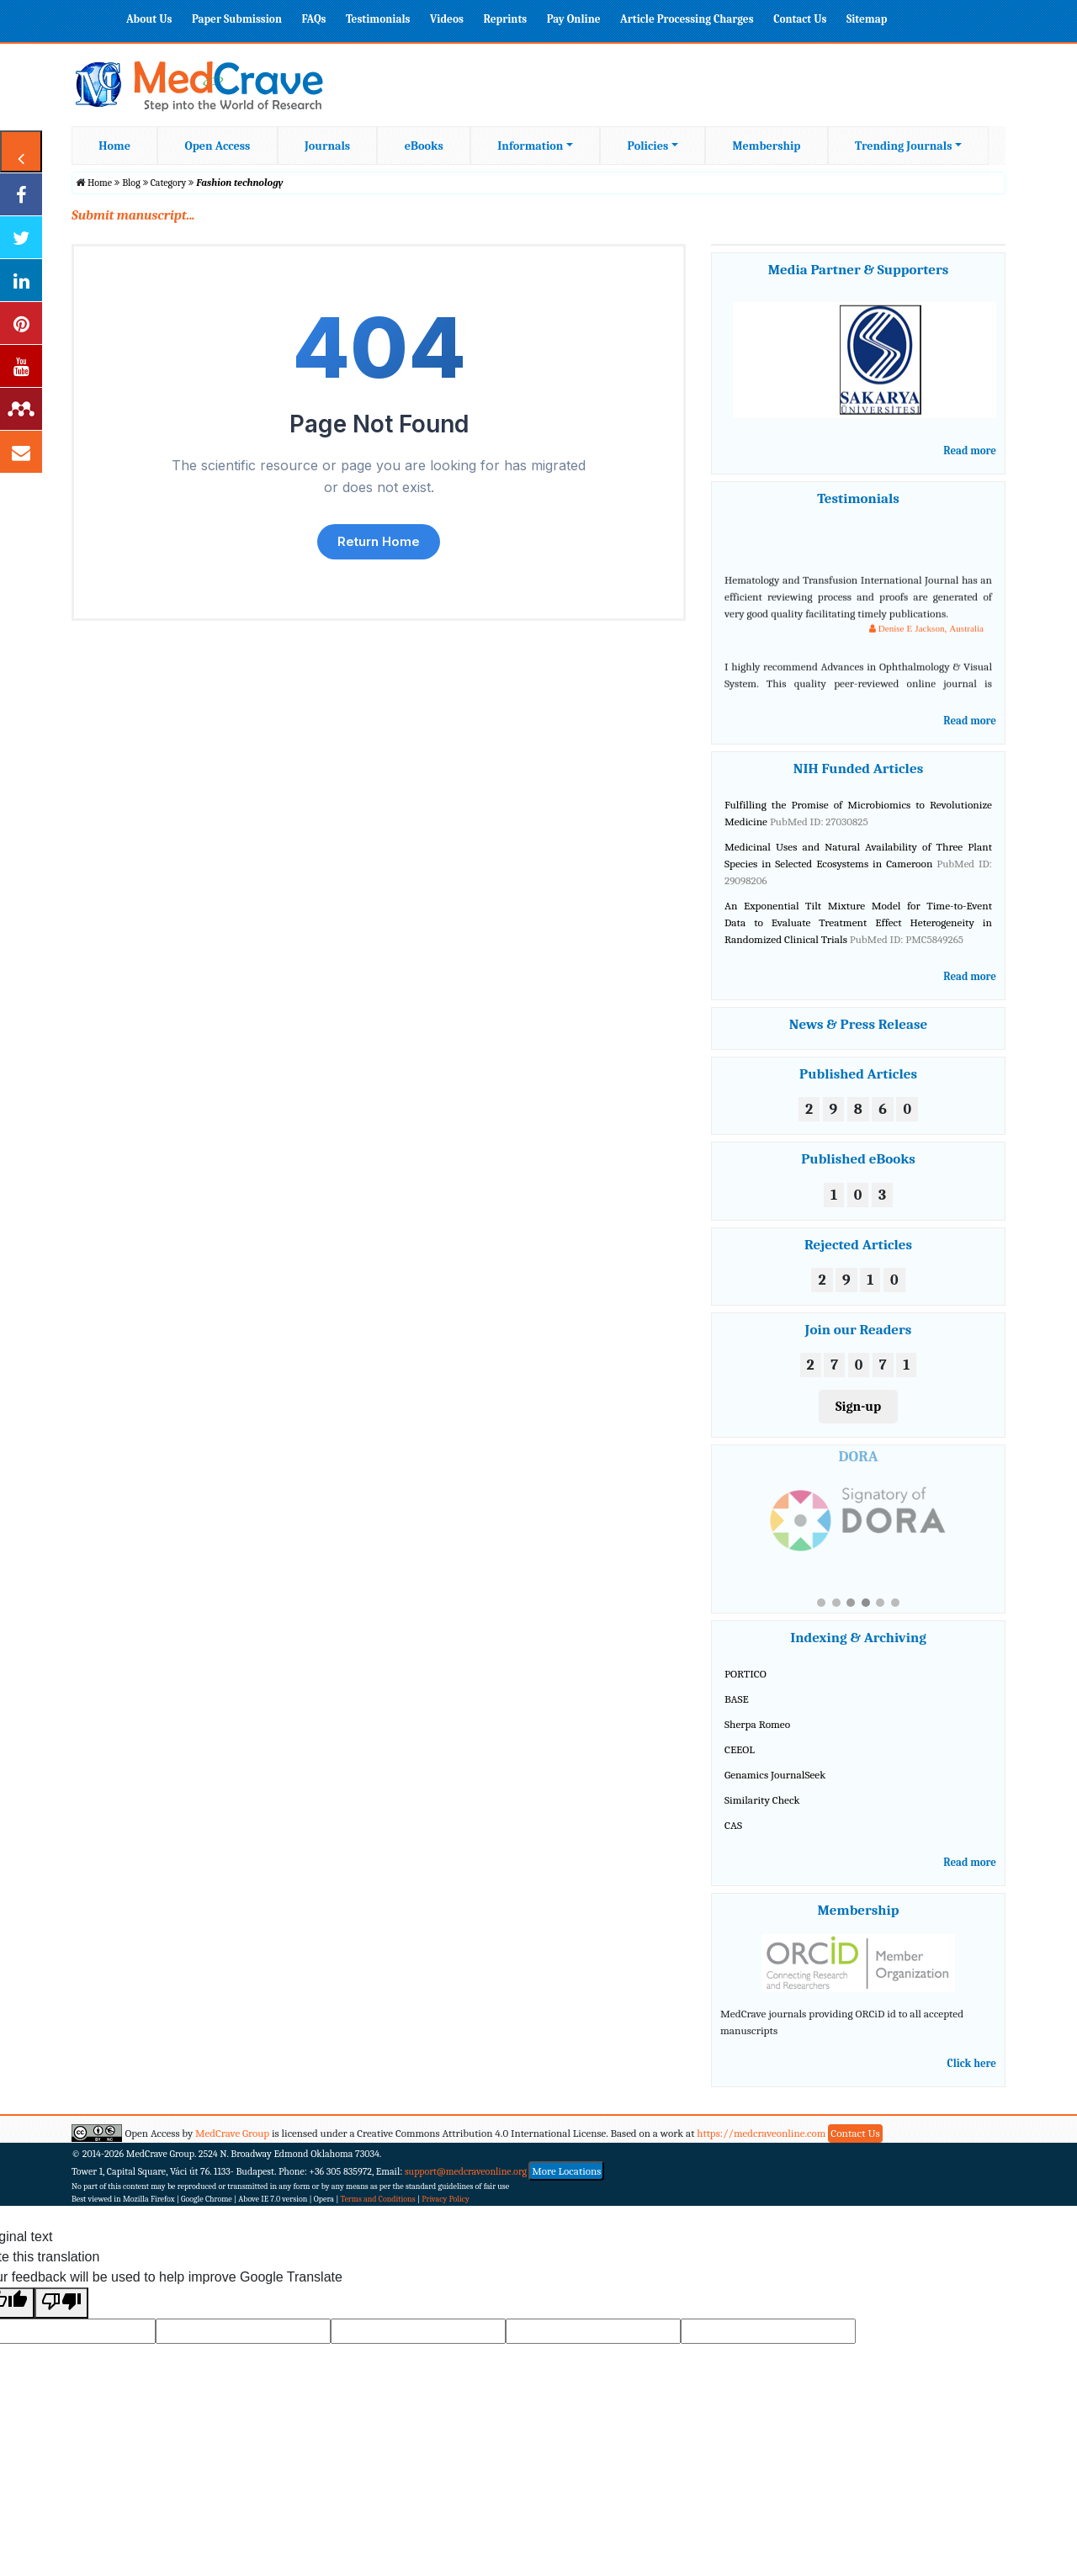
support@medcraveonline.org (466, 2184)
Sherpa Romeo (757, 1737)
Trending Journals (903, 146)
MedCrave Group (232, 2145)
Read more (969, 450)
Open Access (218, 146)
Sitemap (866, 19)
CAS (733, 1837)
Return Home (378, 541)
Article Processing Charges (687, 19)
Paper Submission (237, 19)
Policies (648, 146)
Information (530, 146)
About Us (149, 19)
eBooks (424, 146)
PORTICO (745, 1687)
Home (114, 146)
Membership (766, 146)
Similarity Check (762, 1813)
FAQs (313, 19)
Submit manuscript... (133, 215)
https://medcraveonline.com (762, 2145)
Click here (971, 2076)
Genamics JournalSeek (774, 1788)
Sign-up (858, 1406)
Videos (447, 19)
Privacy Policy (446, 2213)
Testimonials (378, 19)
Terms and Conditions (378, 2213)
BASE (736, 1712)
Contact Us (799, 19)
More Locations (566, 2183)
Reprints (505, 19)
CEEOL (739, 1763)
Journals (327, 146)
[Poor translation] (61, 2316)
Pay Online (574, 19)
